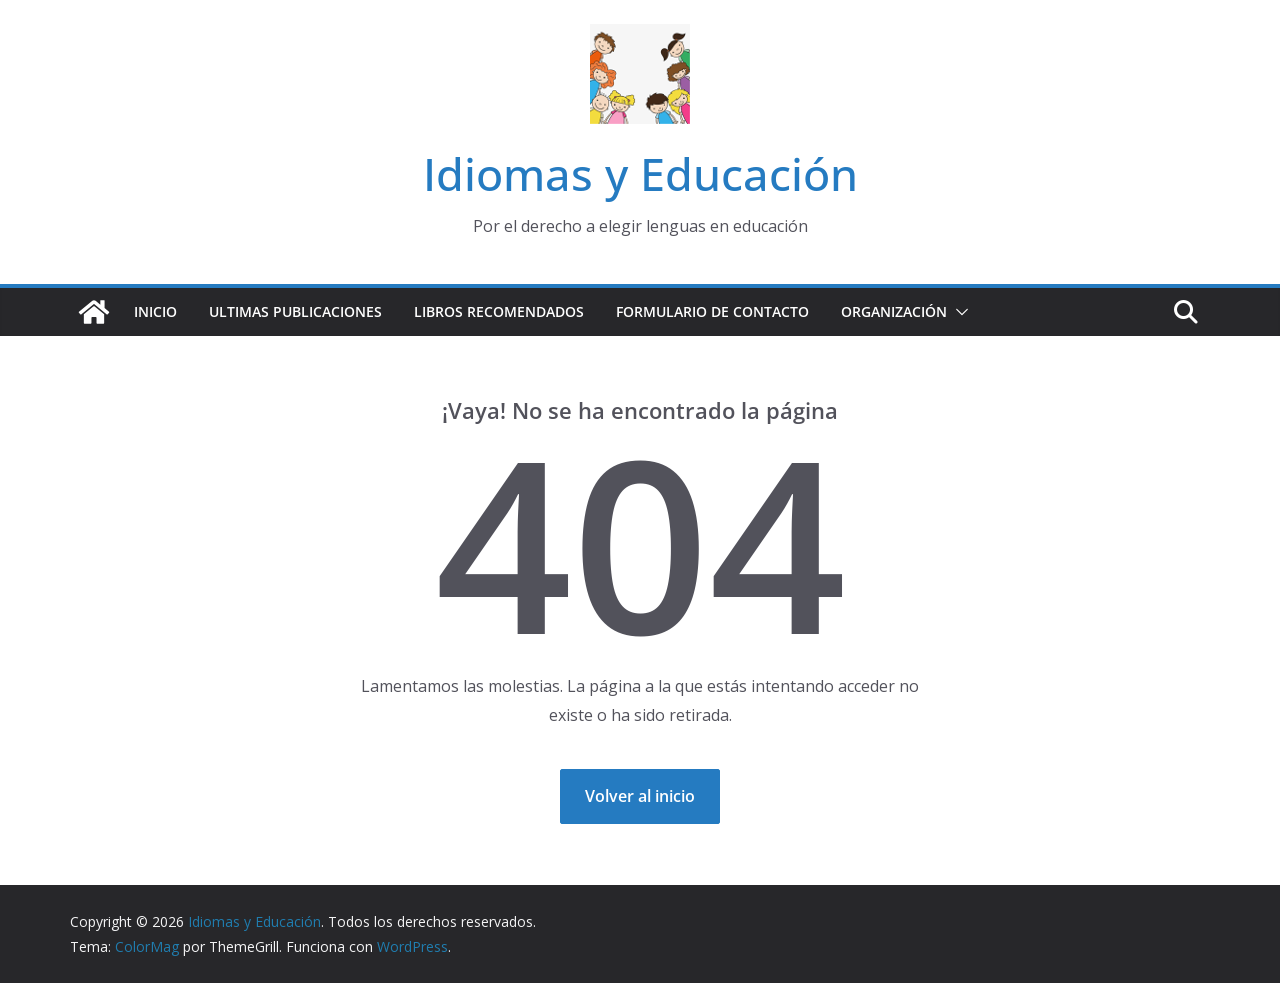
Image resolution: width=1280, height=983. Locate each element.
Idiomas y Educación (640, 173)
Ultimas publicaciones (295, 311)
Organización (894, 311)
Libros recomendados (499, 311)
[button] (958, 312)
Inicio (155, 311)
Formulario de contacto (712, 311)
